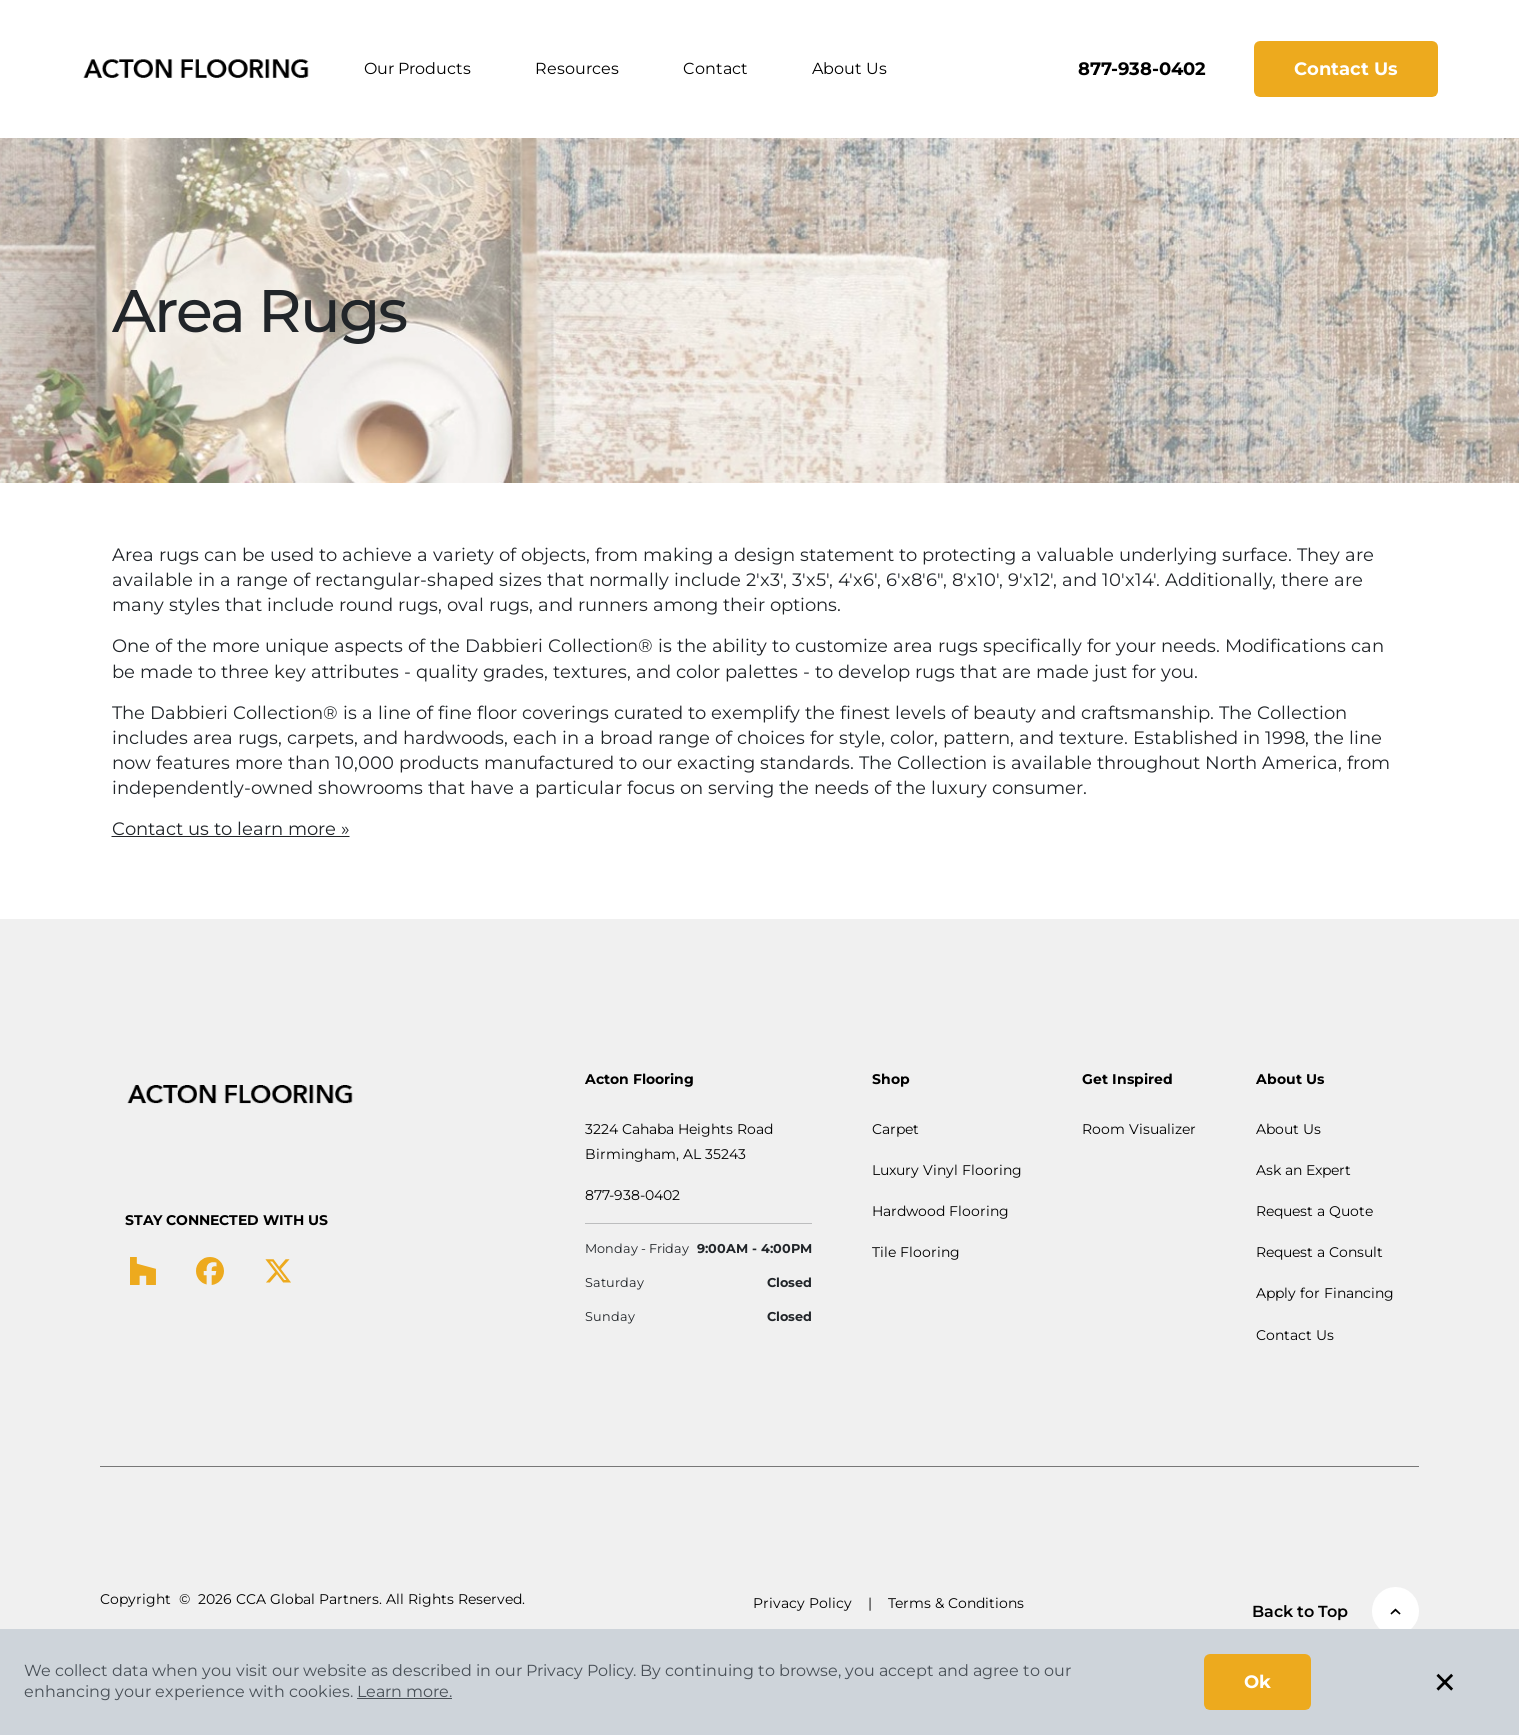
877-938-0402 (1142, 69)
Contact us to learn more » (231, 829)
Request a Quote (1314, 1211)
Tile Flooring (916, 1252)
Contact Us (1346, 69)
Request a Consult (1319, 1252)
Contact (715, 68)
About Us (849, 68)
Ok (1257, 1682)
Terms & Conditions (956, 1603)
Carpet (895, 1129)
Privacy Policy (802, 1603)
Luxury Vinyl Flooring (947, 1170)
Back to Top (1335, 1611)
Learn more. (404, 1691)
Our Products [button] (417, 68)
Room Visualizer (1139, 1129)
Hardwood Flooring (940, 1211)
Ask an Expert (1303, 1170)
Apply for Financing (1325, 1293)
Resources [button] (577, 68)
